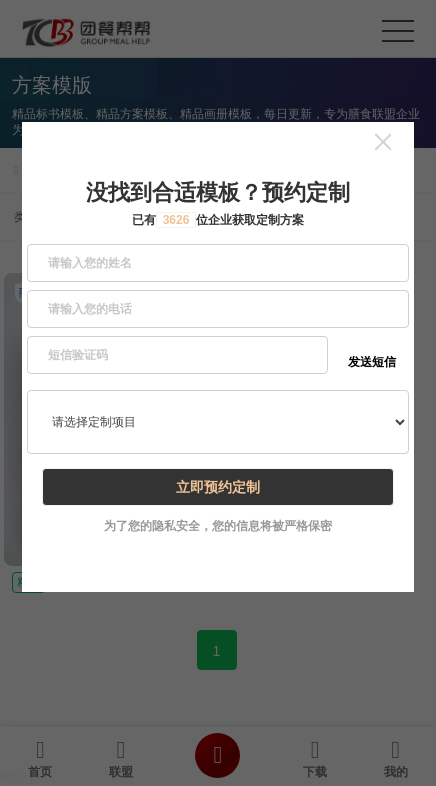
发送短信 (372, 362)
